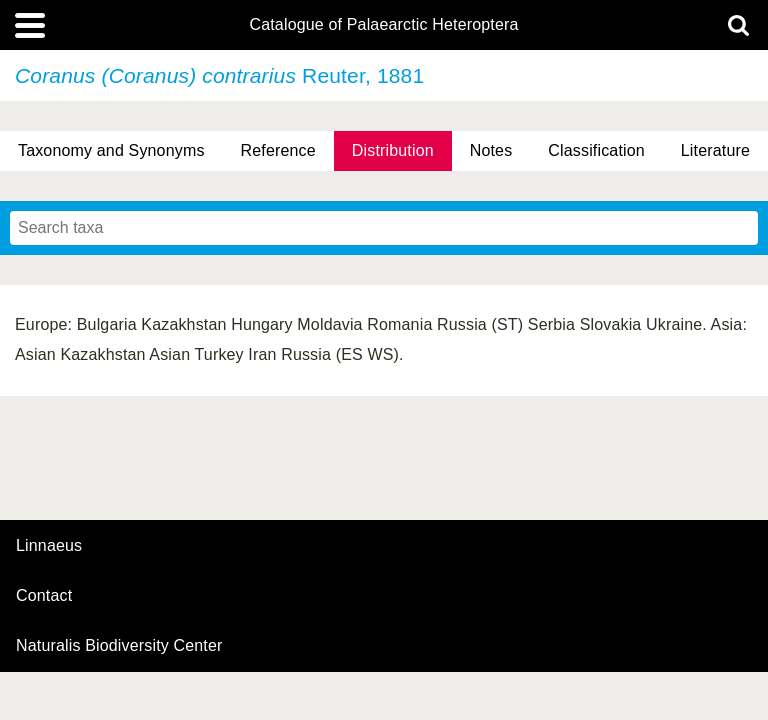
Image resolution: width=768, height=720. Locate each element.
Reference (278, 150)
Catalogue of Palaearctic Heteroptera (383, 25)
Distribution (393, 150)
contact (44, 595)
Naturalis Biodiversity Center (119, 646)
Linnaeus (49, 546)
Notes (491, 150)
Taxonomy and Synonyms (111, 150)
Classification (596, 150)
